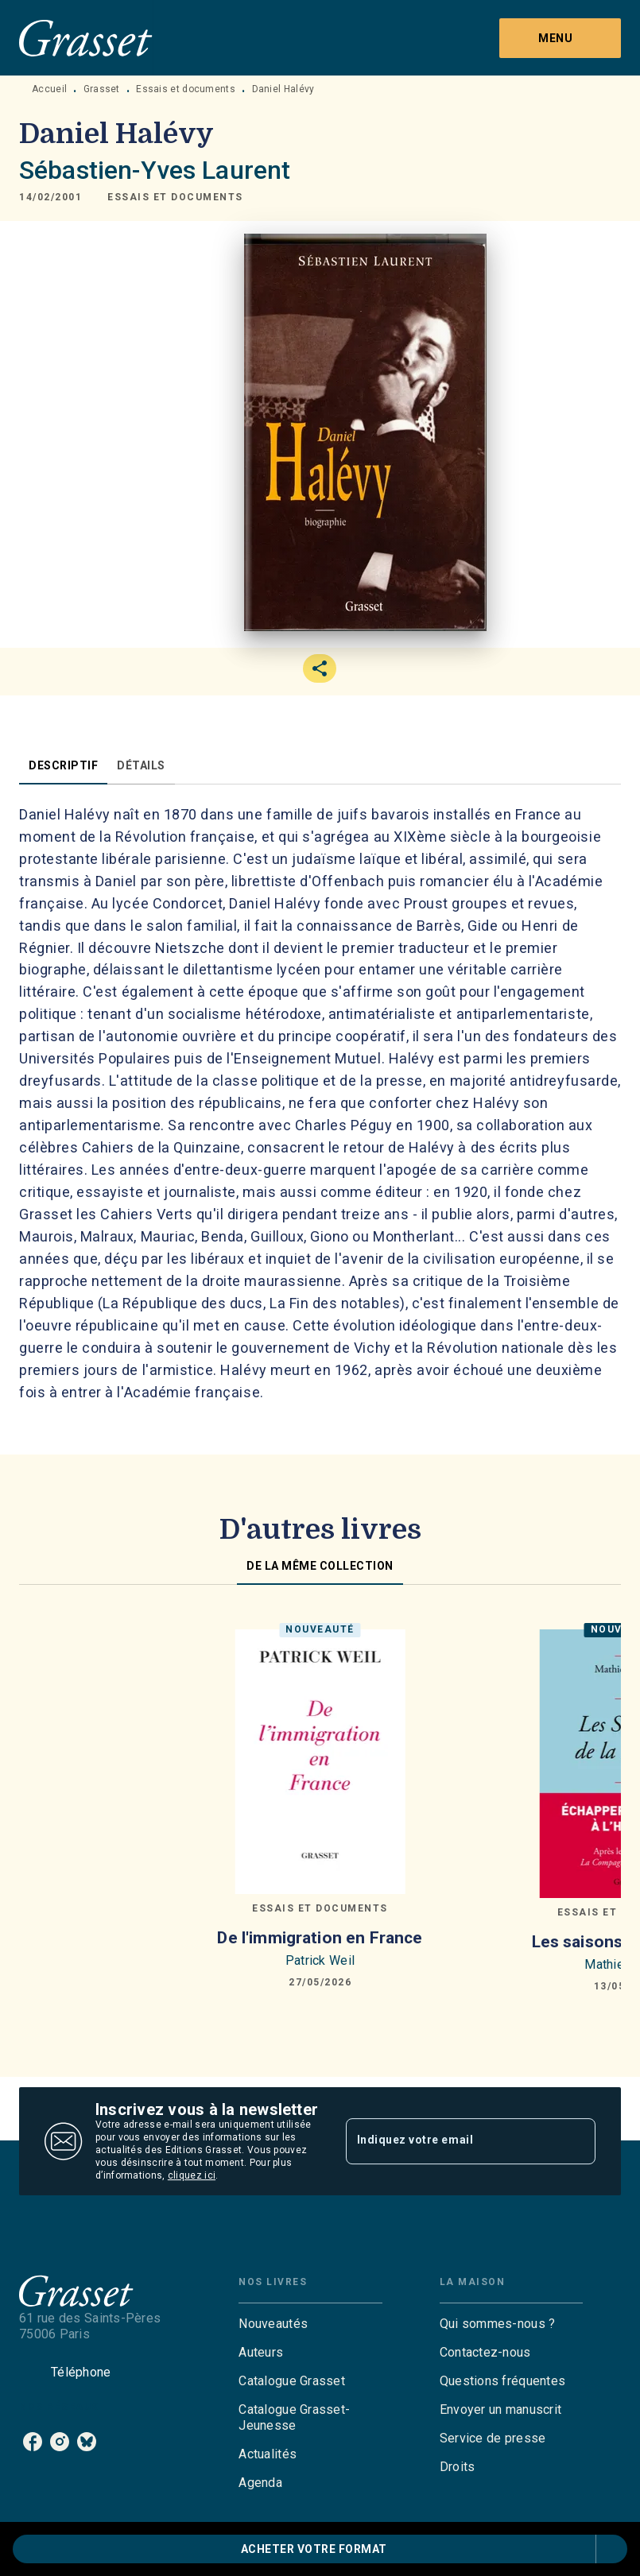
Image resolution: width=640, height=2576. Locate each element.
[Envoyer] (576, 2141)
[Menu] (560, 38)
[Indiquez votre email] (451, 2141)
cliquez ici (191, 2175)
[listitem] (32, 2441)
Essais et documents (185, 89)
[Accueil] (86, 38)
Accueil (49, 89)
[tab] (63, 765)
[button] (175, 197)
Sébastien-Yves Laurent (154, 170)
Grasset (101, 89)
